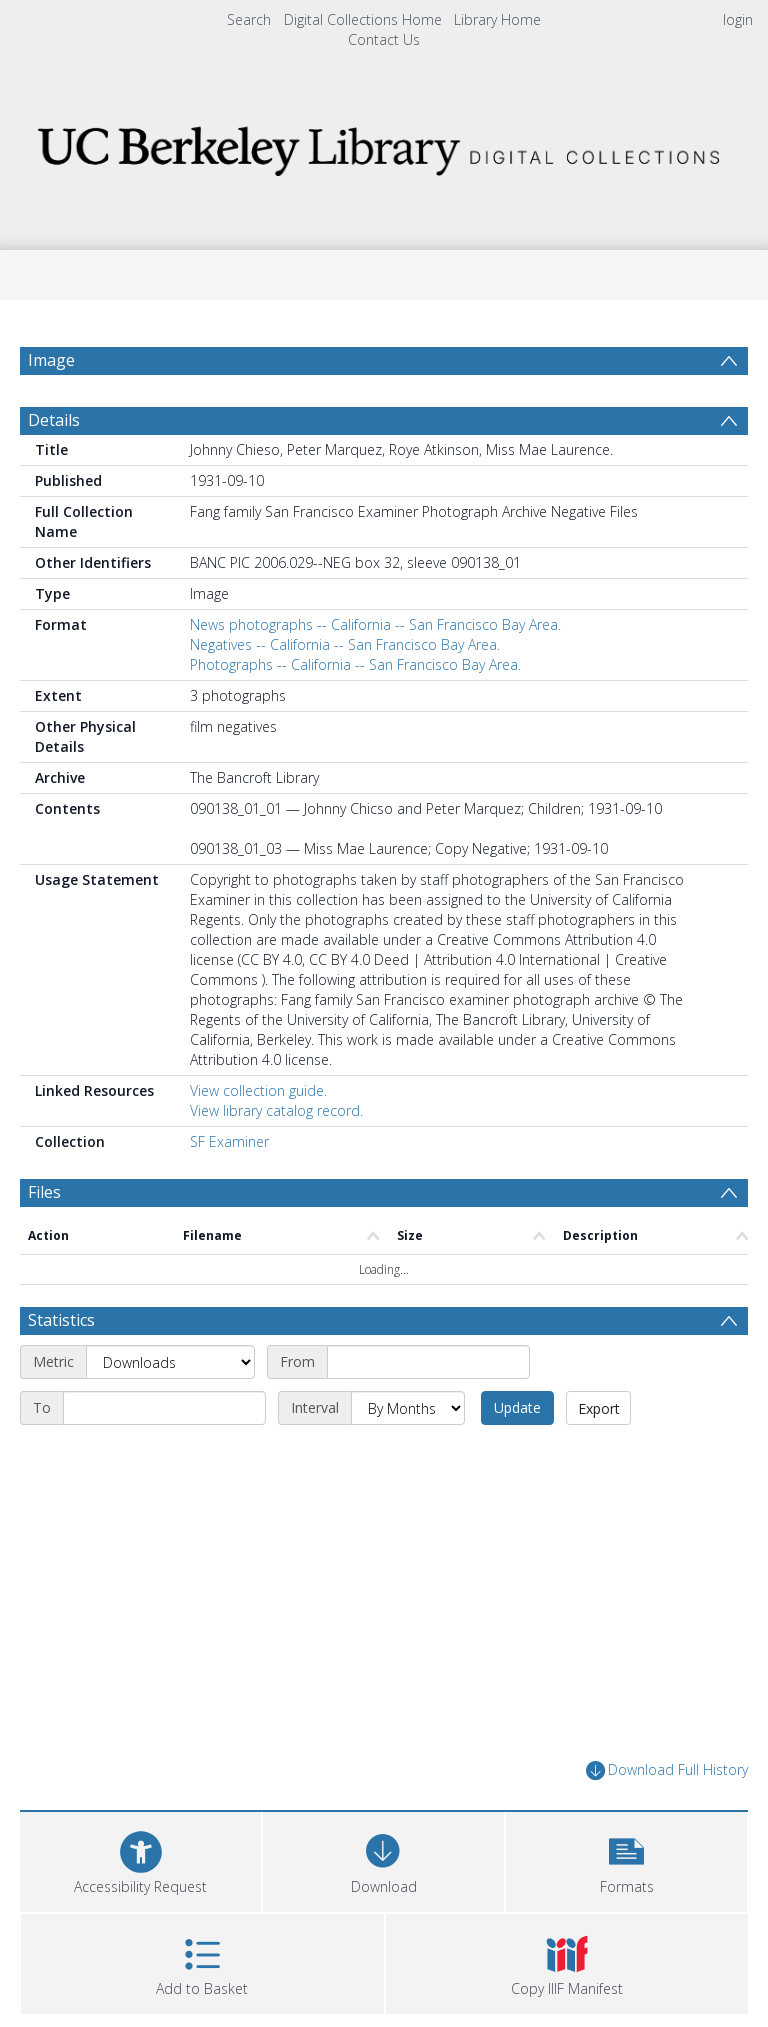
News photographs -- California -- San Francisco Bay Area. (375, 624)
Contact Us (384, 39)
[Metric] (170, 1362)
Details (54, 420)
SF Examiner (229, 1141)
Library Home (497, 19)
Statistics (61, 1320)
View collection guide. (258, 1090)
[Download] (383, 1859)
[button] (626, 1859)
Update (517, 1407)
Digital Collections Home (363, 19)
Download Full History (667, 1770)
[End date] (164, 1408)
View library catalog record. (276, 1110)
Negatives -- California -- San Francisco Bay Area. (345, 644)
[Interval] (408, 1408)
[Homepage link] (383, 145)
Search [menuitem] (249, 19)
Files (44, 1192)
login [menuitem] (738, 19)
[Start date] (428, 1362)
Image (51, 360)
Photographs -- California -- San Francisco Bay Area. (355, 664)
